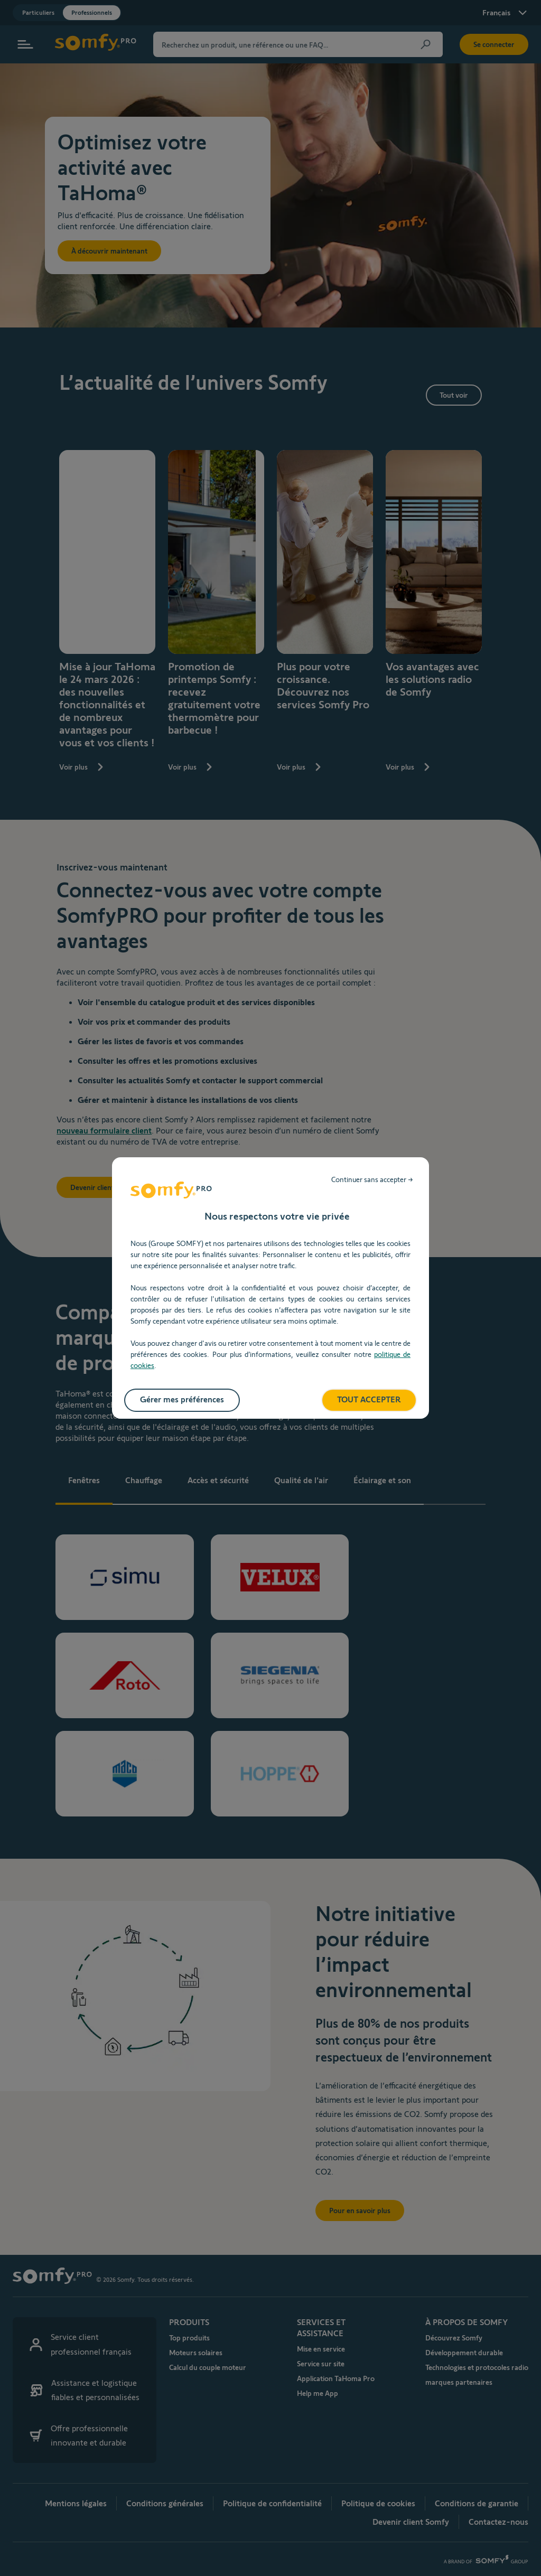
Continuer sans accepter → (372, 1179)
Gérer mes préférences (182, 1399)
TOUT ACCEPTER (369, 1399)
